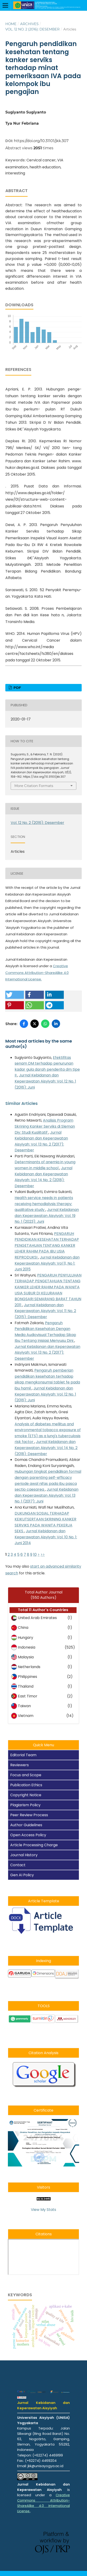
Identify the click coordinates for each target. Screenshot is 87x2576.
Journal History (24, 1855)
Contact (18, 1865)
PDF (17, 688)
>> (43, 1554)
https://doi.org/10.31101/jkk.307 (41, 141)
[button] (14, 995)
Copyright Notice (25, 1795)
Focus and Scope (25, 1775)
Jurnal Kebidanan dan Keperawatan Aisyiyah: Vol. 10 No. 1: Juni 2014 (46, 1537)
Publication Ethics (26, 1785)
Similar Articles (21, 1103)
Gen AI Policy (22, 1875)
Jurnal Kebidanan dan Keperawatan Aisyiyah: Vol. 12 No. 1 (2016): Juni (45, 1081)
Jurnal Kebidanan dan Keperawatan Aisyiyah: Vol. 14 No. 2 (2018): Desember (46, 1447)
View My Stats (43, 2209)
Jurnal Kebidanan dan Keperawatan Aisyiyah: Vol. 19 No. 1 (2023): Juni (47, 1215)
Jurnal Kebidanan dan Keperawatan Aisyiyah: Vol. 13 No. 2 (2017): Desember (47, 1352)
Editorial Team (23, 1755)
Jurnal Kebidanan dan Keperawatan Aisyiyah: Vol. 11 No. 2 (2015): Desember (45, 1311)
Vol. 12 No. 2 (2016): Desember (32, 29)
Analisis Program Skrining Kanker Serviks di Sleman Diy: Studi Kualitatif (45, 1126)
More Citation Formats (33, 786)
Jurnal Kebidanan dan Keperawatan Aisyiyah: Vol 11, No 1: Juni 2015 (47, 1263)
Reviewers (19, 1765)
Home (10, 24)
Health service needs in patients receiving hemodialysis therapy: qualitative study (44, 1203)
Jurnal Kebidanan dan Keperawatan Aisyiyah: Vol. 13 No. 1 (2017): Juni (46, 1495)
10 (35, 1554)
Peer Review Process (29, 1815)
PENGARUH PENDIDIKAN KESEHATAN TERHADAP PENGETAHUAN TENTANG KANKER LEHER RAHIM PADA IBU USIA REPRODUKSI (47, 1245)
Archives (29, 24)
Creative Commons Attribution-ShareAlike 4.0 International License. (37, 972)
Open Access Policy (28, 1835)
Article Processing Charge (34, 1845)
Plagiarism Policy (25, 1805)
